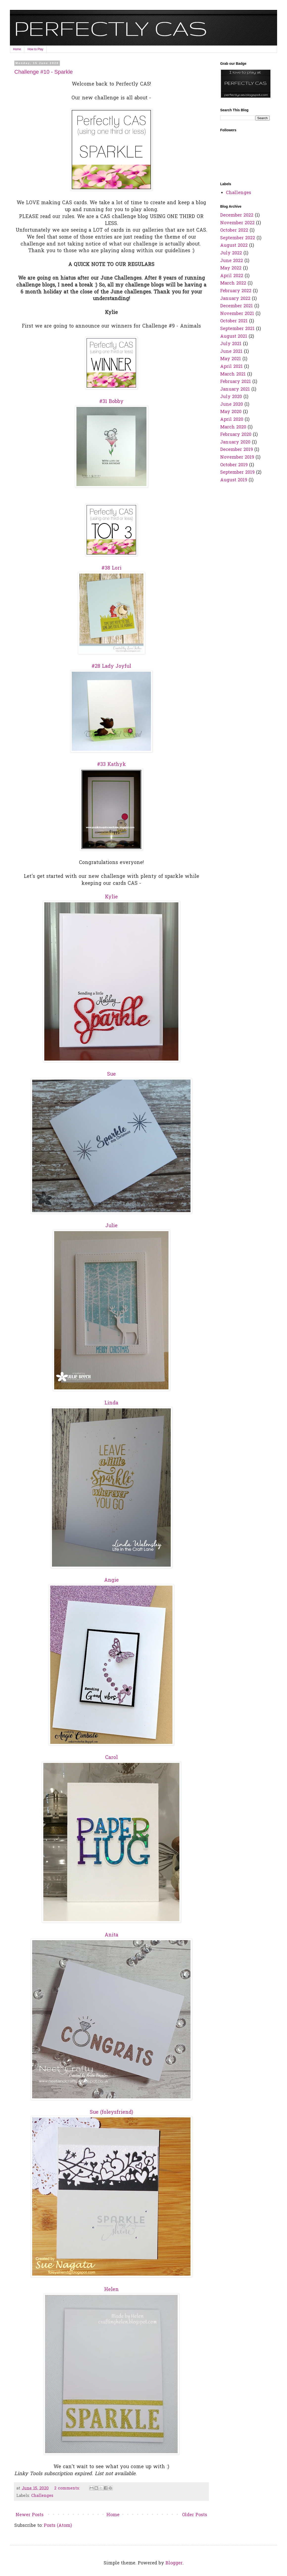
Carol (111, 1757)
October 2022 (234, 230)
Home (17, 49)
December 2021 (236, 306)
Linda (111, 1403)
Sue (111, 1074)
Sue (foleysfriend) (111, 2112)
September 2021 (237, 329)
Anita (111, 1935)
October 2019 (234, 465)
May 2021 (230, 359)
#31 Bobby (111, 401)
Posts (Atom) (58, 2525)
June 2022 (231, 261)
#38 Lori (111, 568)
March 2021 (233, 374)
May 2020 (230, 412)
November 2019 (237, 457)
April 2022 (231, 276)
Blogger (174, 2563)
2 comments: (67, 2488)
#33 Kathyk (111, 764)
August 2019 (233, 480)
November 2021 (237, 314)
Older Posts (194, 2515)
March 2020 (233, 427)
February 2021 (235, 381)
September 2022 (237, 238)
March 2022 (233, 283)
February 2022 (235, 291)
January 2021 (235, 389)
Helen (111, 2289)
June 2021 (231, 351)
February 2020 (235, 434)
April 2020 (231, 419)
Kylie (111, 897)
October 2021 (234, 321)
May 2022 (230, 268)
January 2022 (235, 298)
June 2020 (231, 404)
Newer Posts (30, 2515)
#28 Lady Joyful (111, 666)
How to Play (35, 49)
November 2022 (237, 223)
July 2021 (230, 344)
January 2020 (235, 442)
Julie (111, 1226)
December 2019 (236, 449)
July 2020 (231, 397)
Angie (111, 1580)
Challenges (42, 2496)
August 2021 (233, 336)
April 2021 (231, 366)
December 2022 (236, 215)
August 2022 (234, 245)
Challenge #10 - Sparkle (43, 72)
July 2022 (231, 253)
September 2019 (237, 472)
